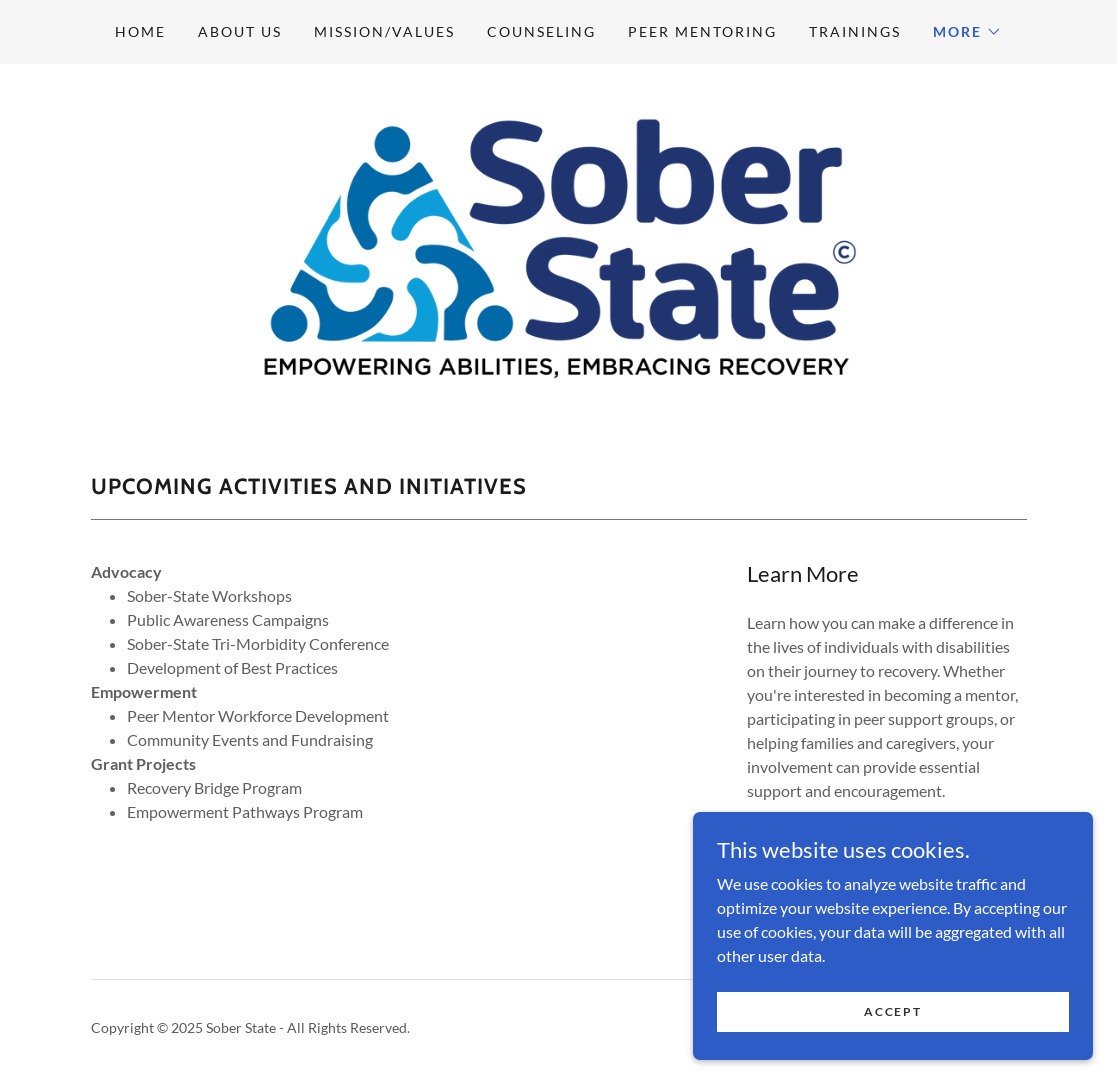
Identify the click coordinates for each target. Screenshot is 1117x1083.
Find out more (846, 855)
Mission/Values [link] (384, 31)
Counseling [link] (541, 31)
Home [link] (140, 31)
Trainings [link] (855, 31)
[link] (559, 245)
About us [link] (240, 31)
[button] (967, 32)
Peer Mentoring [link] (702, 31)
